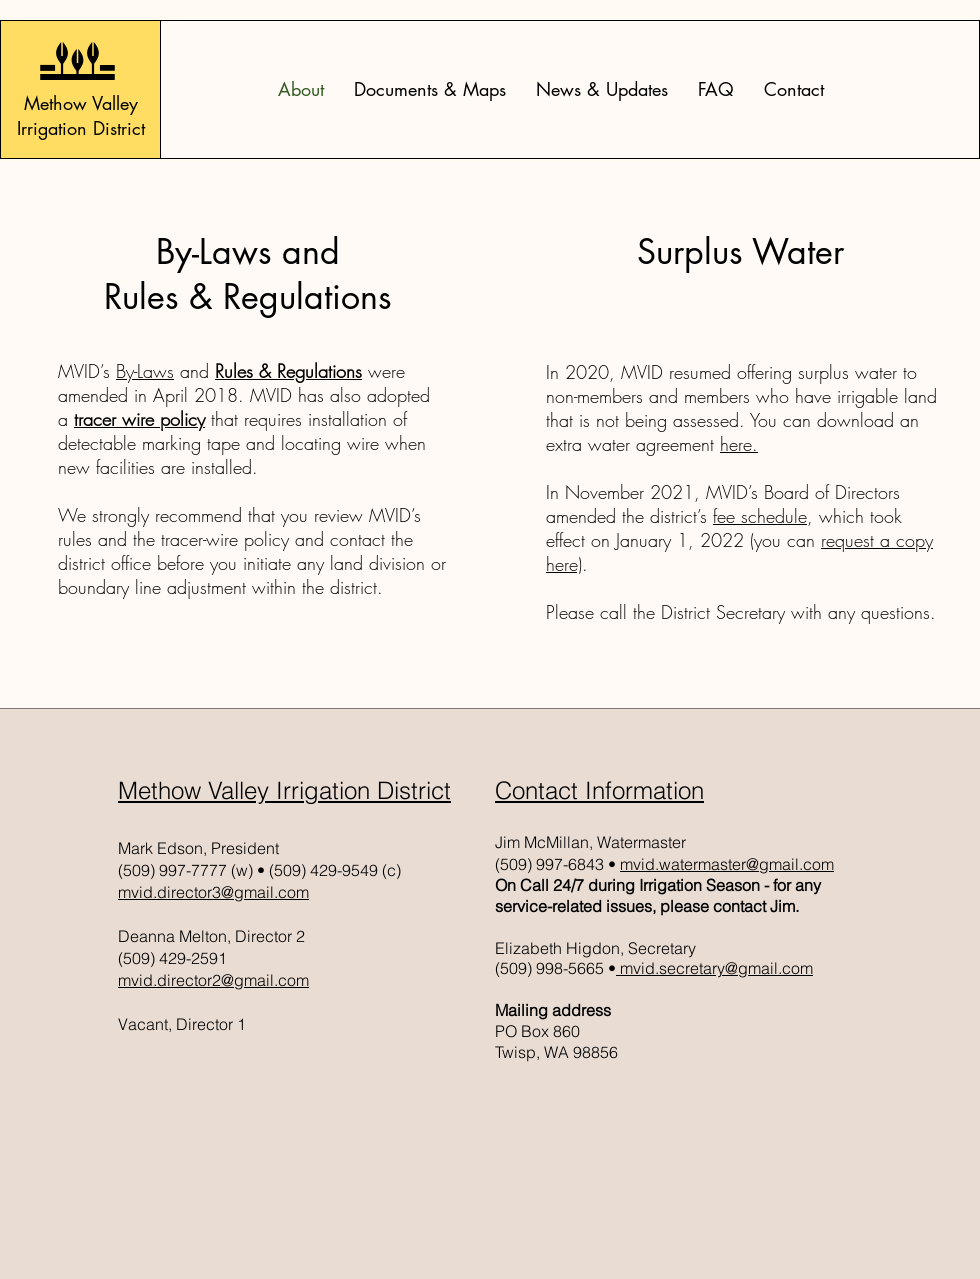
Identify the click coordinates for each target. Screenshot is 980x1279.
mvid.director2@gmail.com (213, 980)
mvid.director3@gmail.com (213, 892)
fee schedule (760, 516)
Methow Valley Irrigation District (284, 790)
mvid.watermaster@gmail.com (727, 864)
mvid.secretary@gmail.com (714, 968)
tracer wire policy (139, 419)
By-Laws (145, 371)
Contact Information (599, 790)
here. (739, 444)
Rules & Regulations (288, 371)
